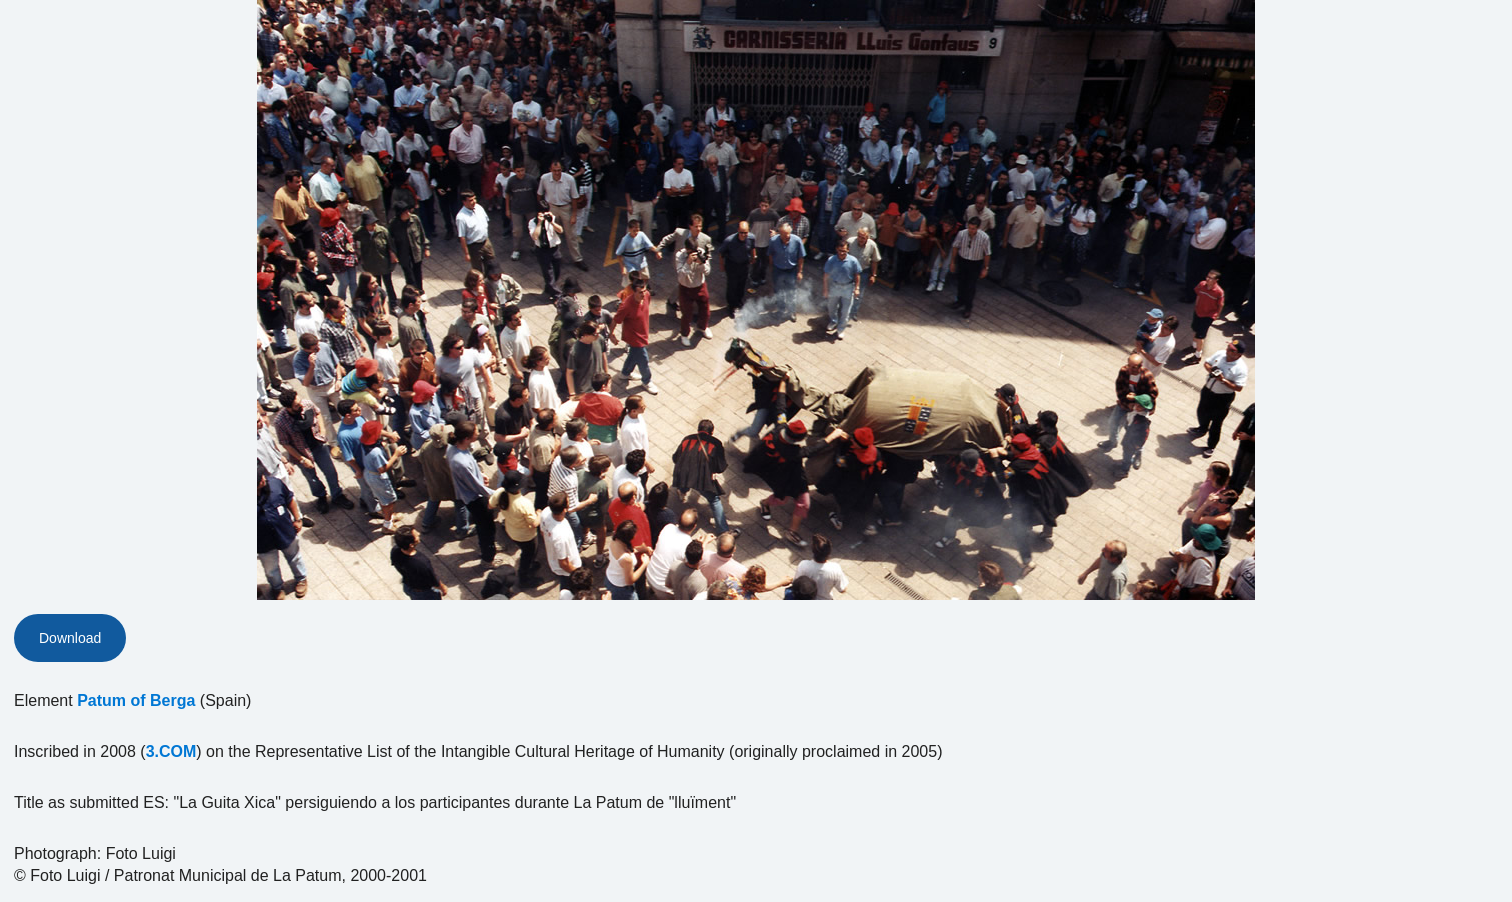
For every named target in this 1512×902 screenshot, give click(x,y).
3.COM (171, 751)
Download (70, 638)
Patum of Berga (136, 700)
